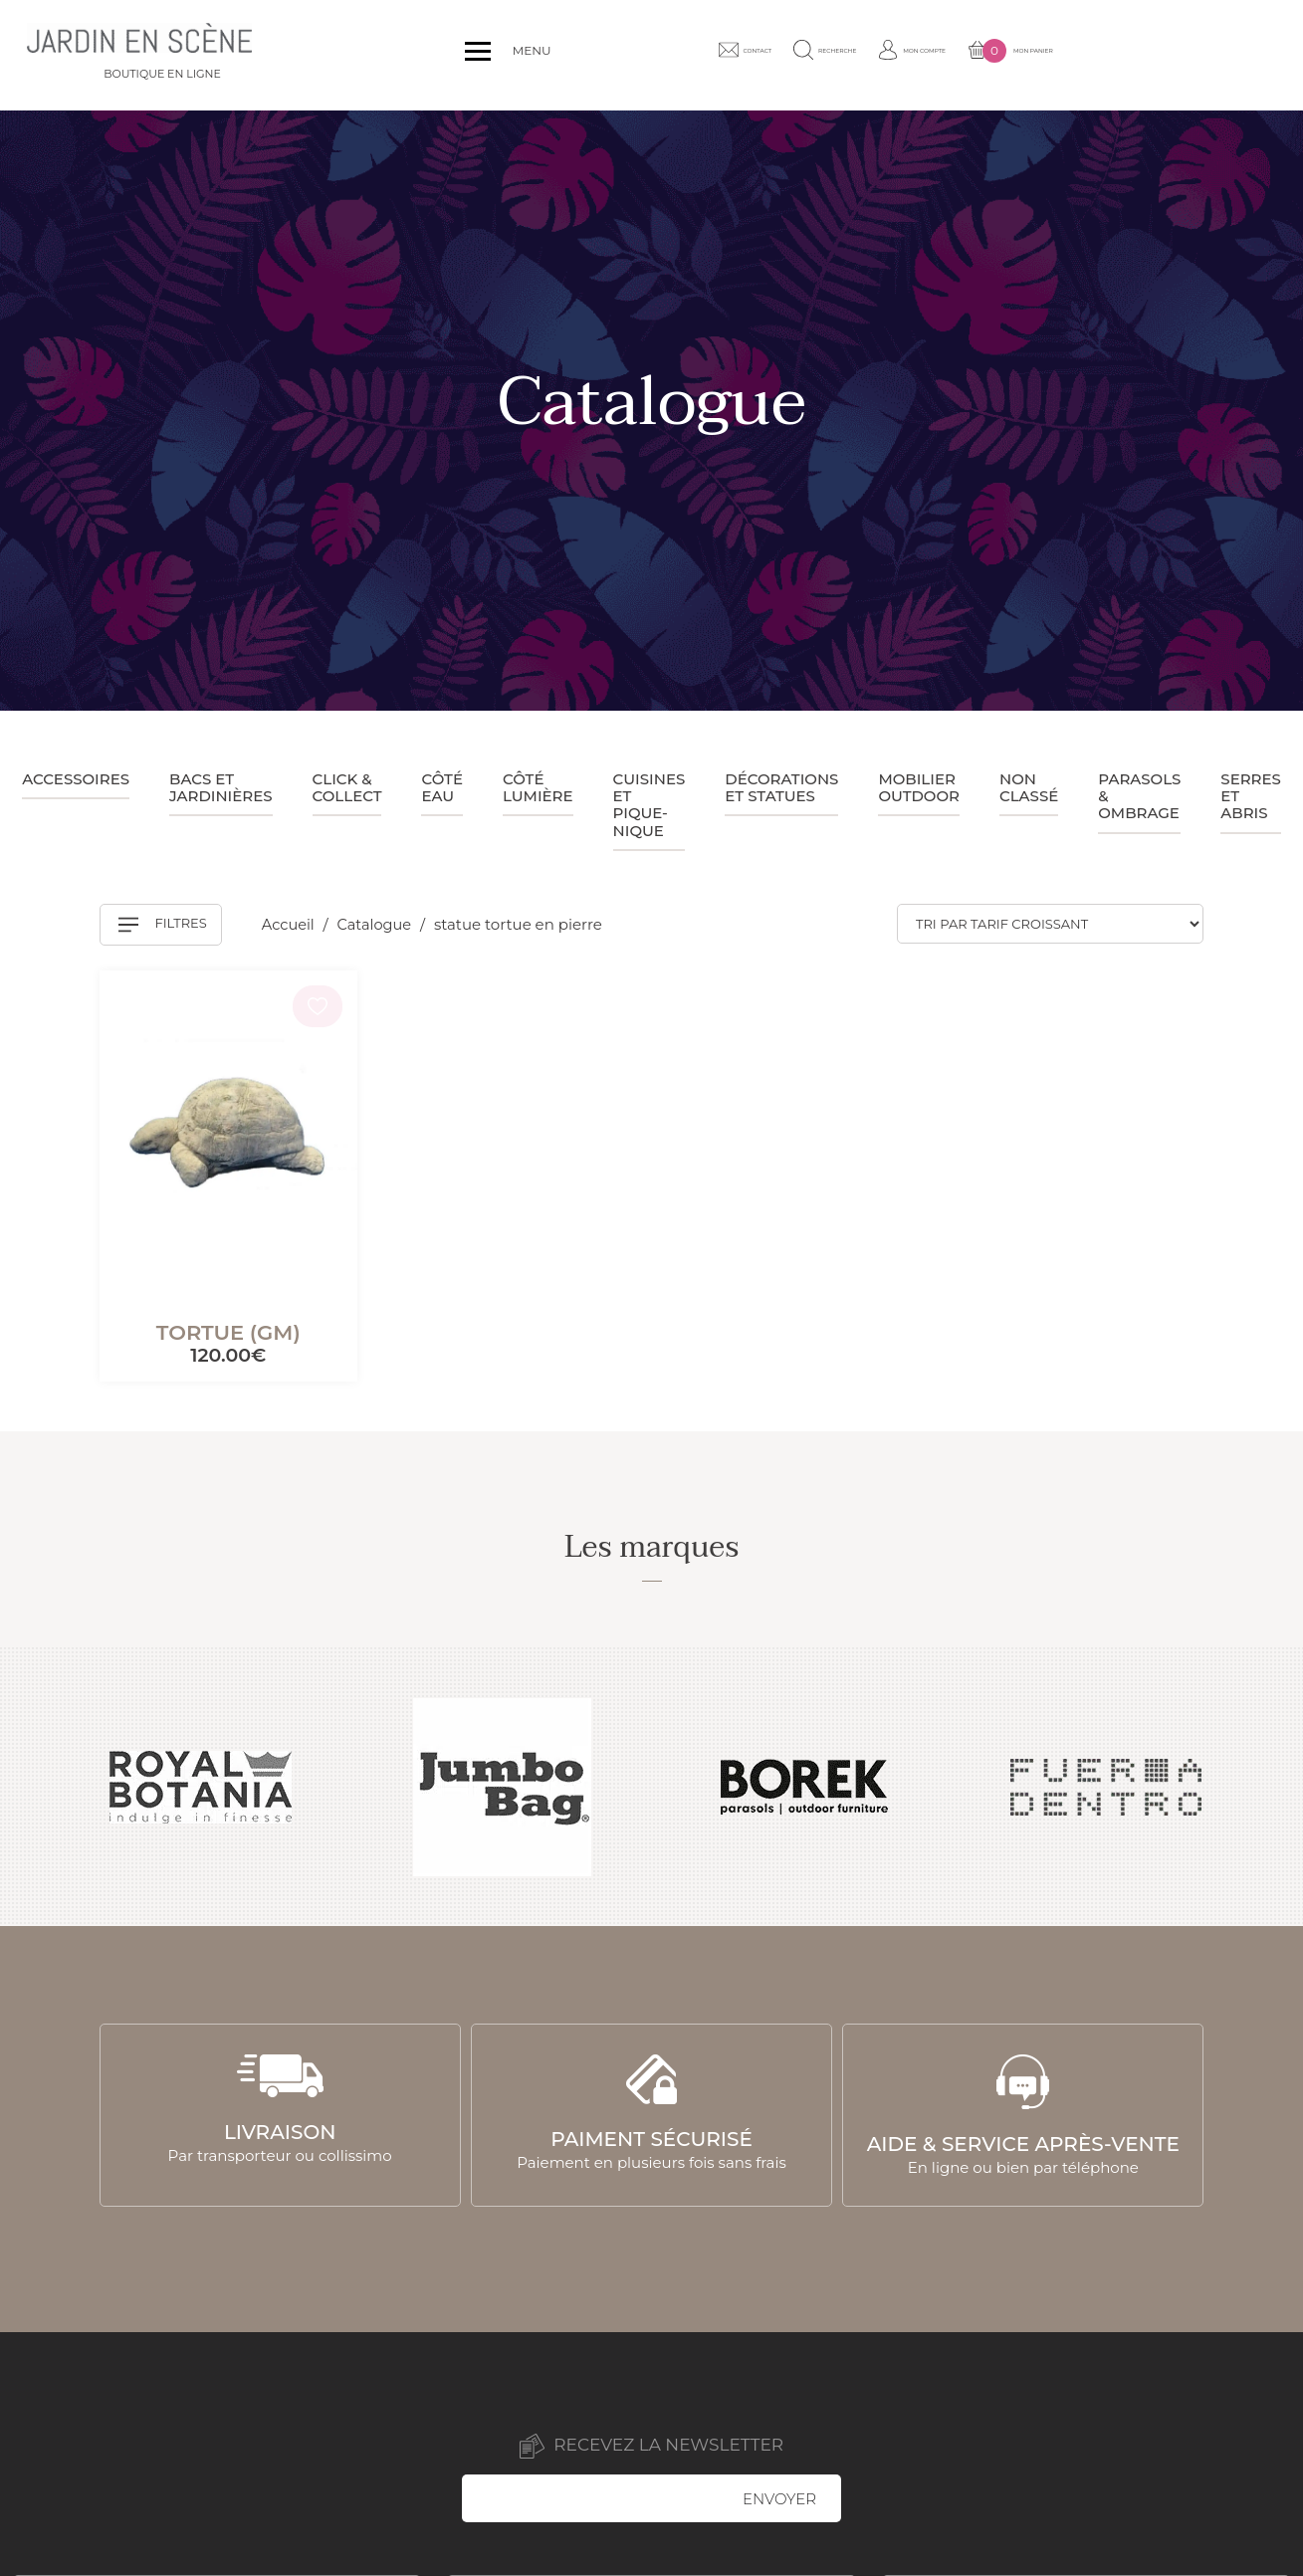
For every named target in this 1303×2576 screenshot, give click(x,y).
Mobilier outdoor (919, 787)
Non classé (1028, 787)
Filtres (162, 925)
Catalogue (378, 924)
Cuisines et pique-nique (649, 804)
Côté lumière (538, 787)
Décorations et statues (781, 787)
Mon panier (1211, 56)
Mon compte (1077, 55)
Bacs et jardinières (221, 787)
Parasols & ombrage (1139, 796)
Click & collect (347, 787)
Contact (841, 55)
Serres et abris (1250, 796)
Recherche (953, 55)
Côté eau (441, 787)
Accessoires (75, 778)
